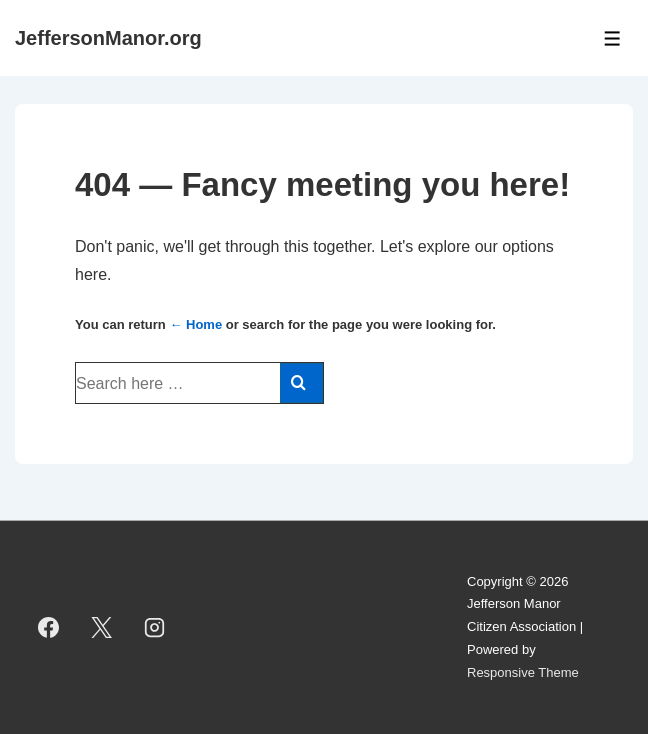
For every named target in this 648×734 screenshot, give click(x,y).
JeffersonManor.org (108, 38)
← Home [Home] (195, 324)
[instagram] (155, 627)
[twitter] (102, 627)
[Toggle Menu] (612, 38)
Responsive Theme (523, 672)
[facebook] (49, 627)
